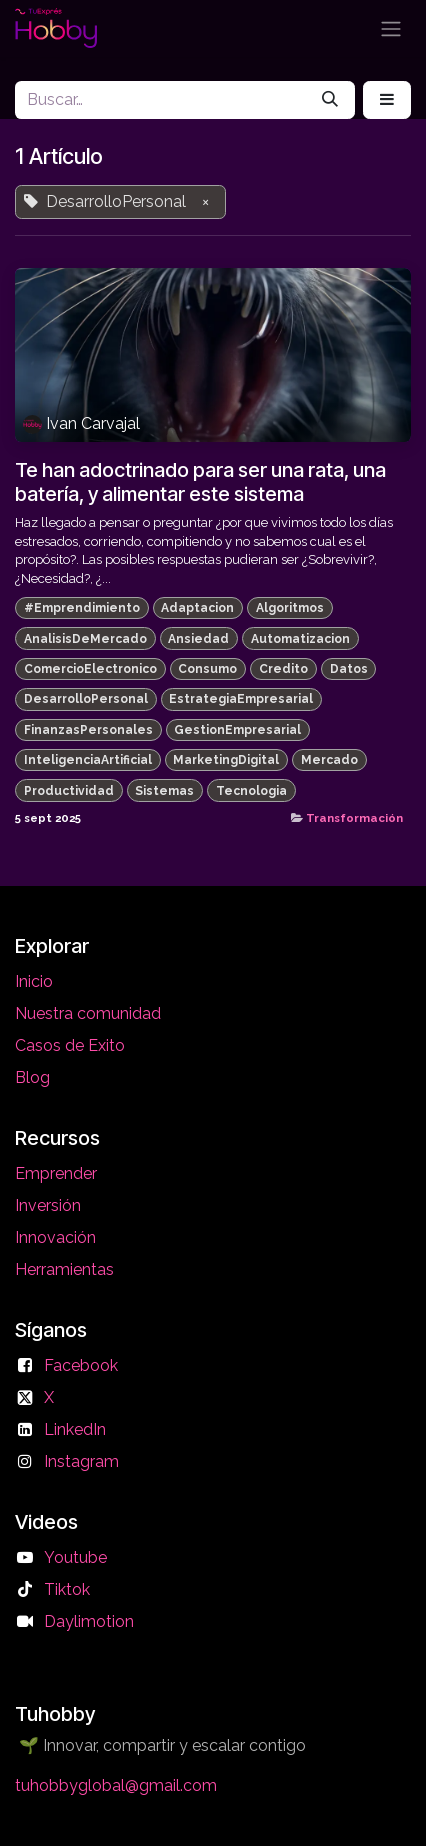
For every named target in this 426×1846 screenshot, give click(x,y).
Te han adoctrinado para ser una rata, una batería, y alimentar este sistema (200, 482)
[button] (387, 100)
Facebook (81, 1365)
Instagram (81, 1461)
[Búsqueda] (330, 100)
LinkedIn (75, 1429)
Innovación (55, 1237)
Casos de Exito (70, 1045)
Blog (32, 1077)
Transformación (354, 818)
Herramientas (64, 1269)
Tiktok (67, 1589)
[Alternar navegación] (391, 28)
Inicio (34, 981)
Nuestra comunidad (88, 1013)
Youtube (75, 1557)
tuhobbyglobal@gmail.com (116, 1785)
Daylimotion (89, 1621)
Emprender (56, 1173)
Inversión (48, 1205)
